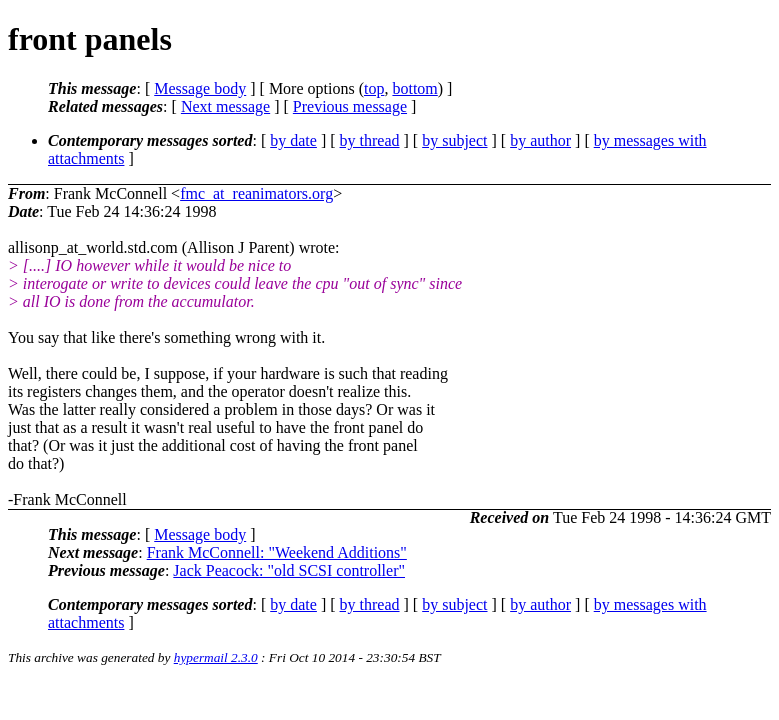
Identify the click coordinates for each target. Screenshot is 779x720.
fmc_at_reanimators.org (256, 193)
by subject (454, 140)
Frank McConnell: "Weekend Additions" (277, 552)
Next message (225, 106)
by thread (370, 140)
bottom (414, 88)
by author (540, 140)
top (374, 88)
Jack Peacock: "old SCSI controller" (289, 570)
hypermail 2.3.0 (216, 657)
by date (293, 140)
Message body (200, 88)
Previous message (350, 106)
